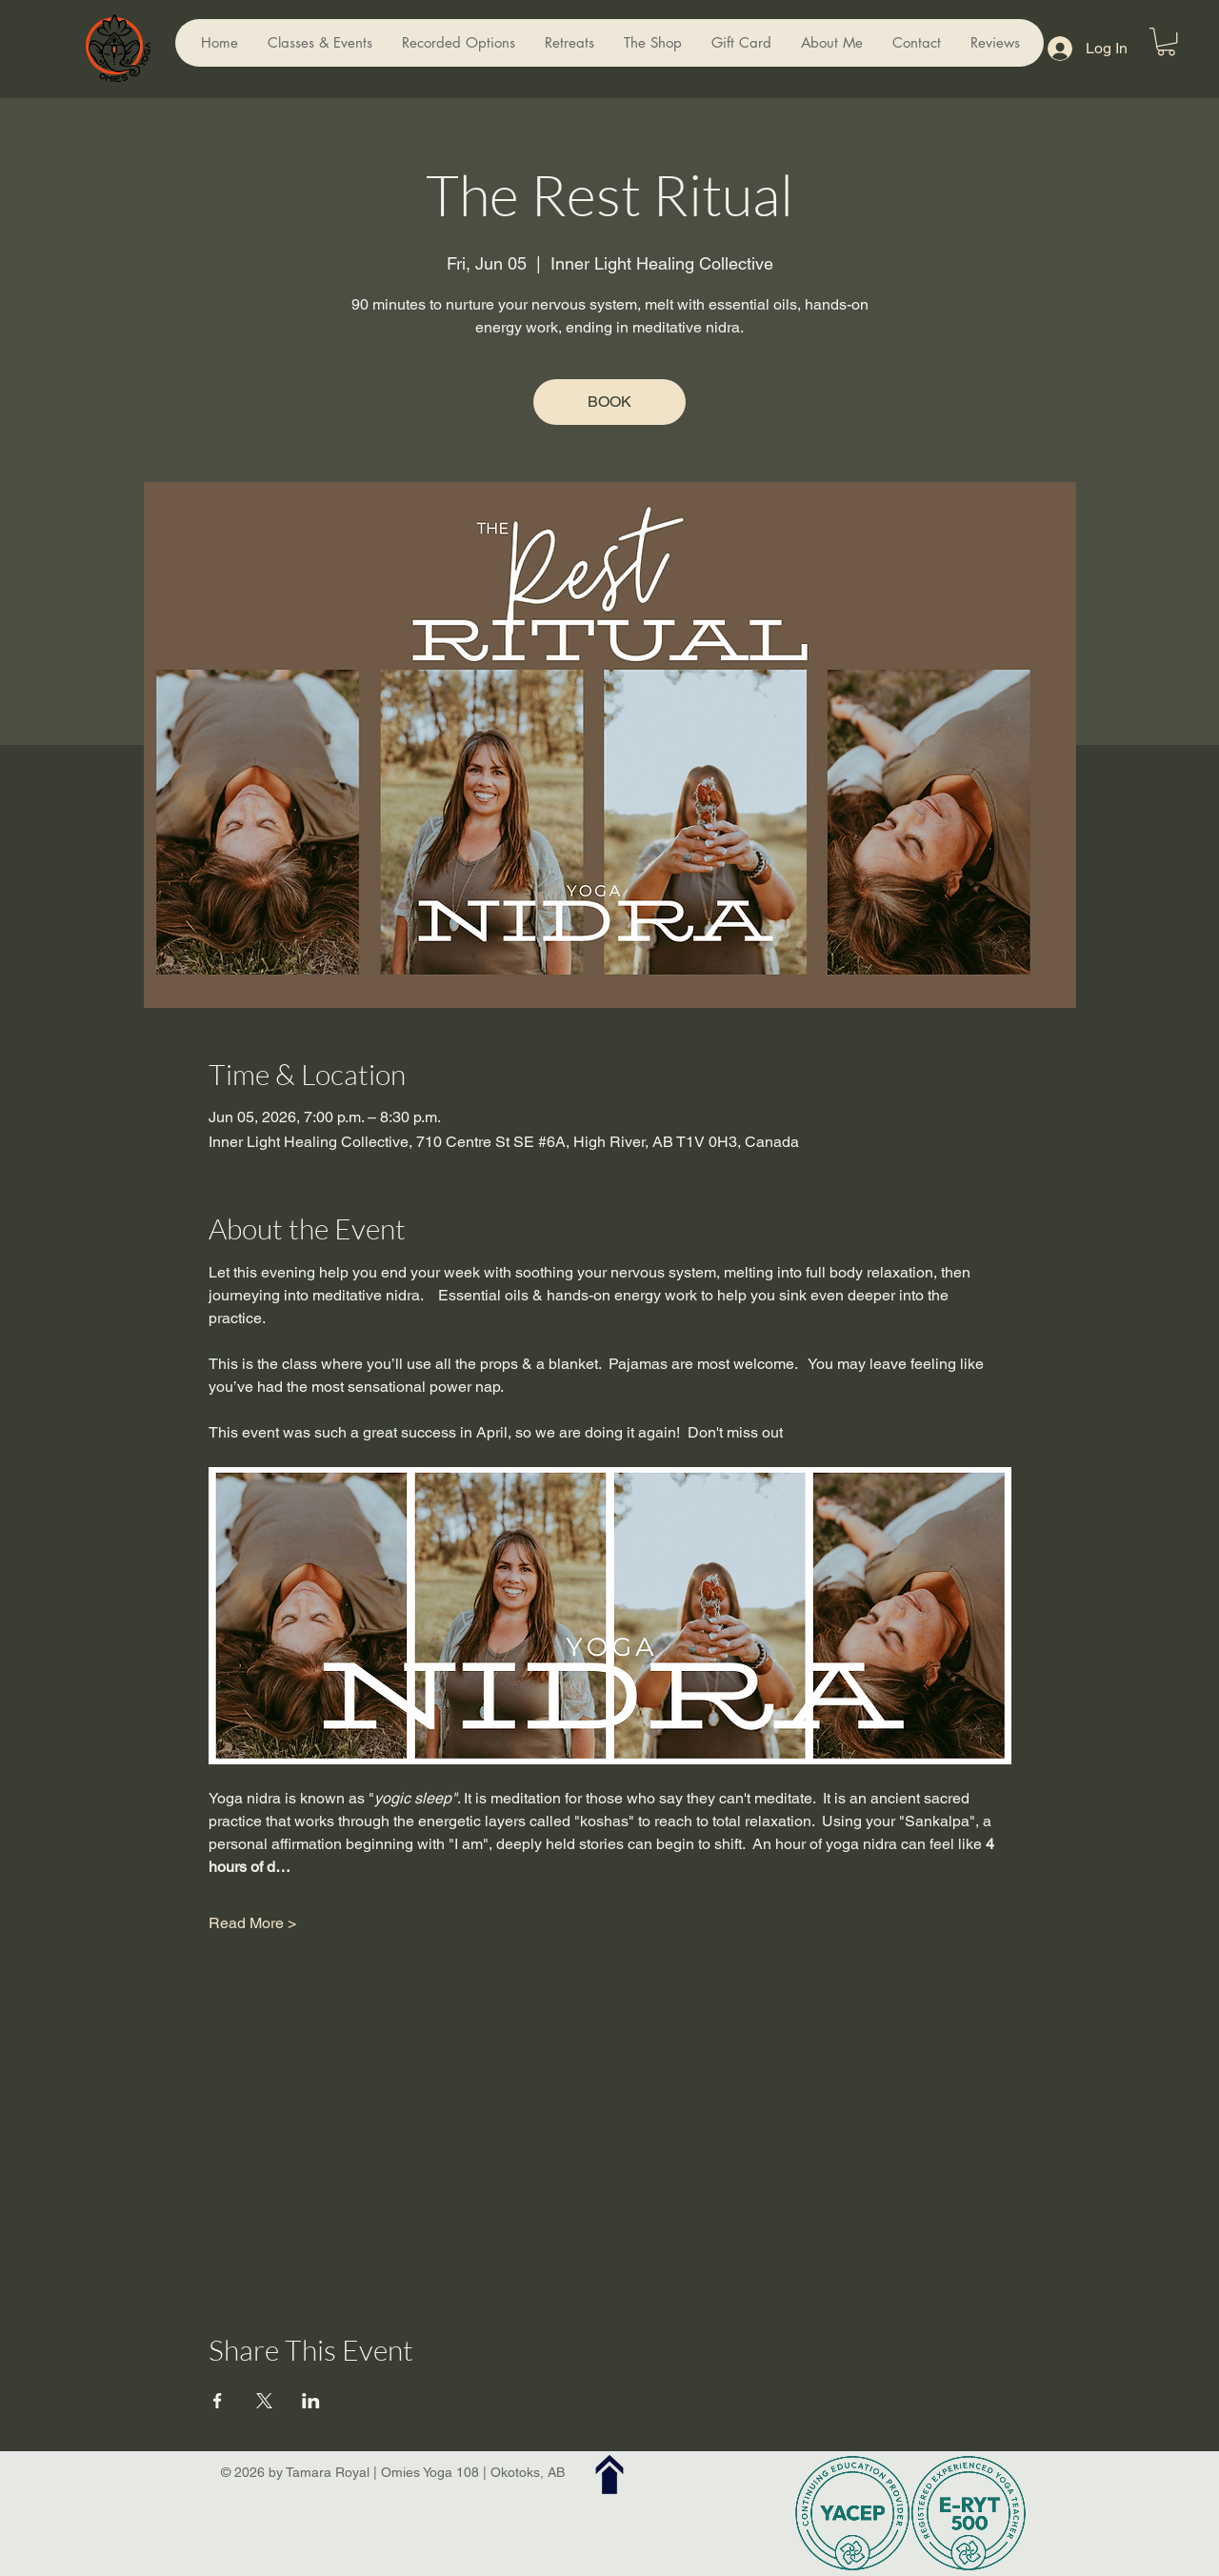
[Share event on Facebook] (218, 2400)
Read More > (252, 1923)
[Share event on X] (264, 2400)
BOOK (609, 401)
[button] (1166, 41)
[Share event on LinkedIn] (311, 2400)
